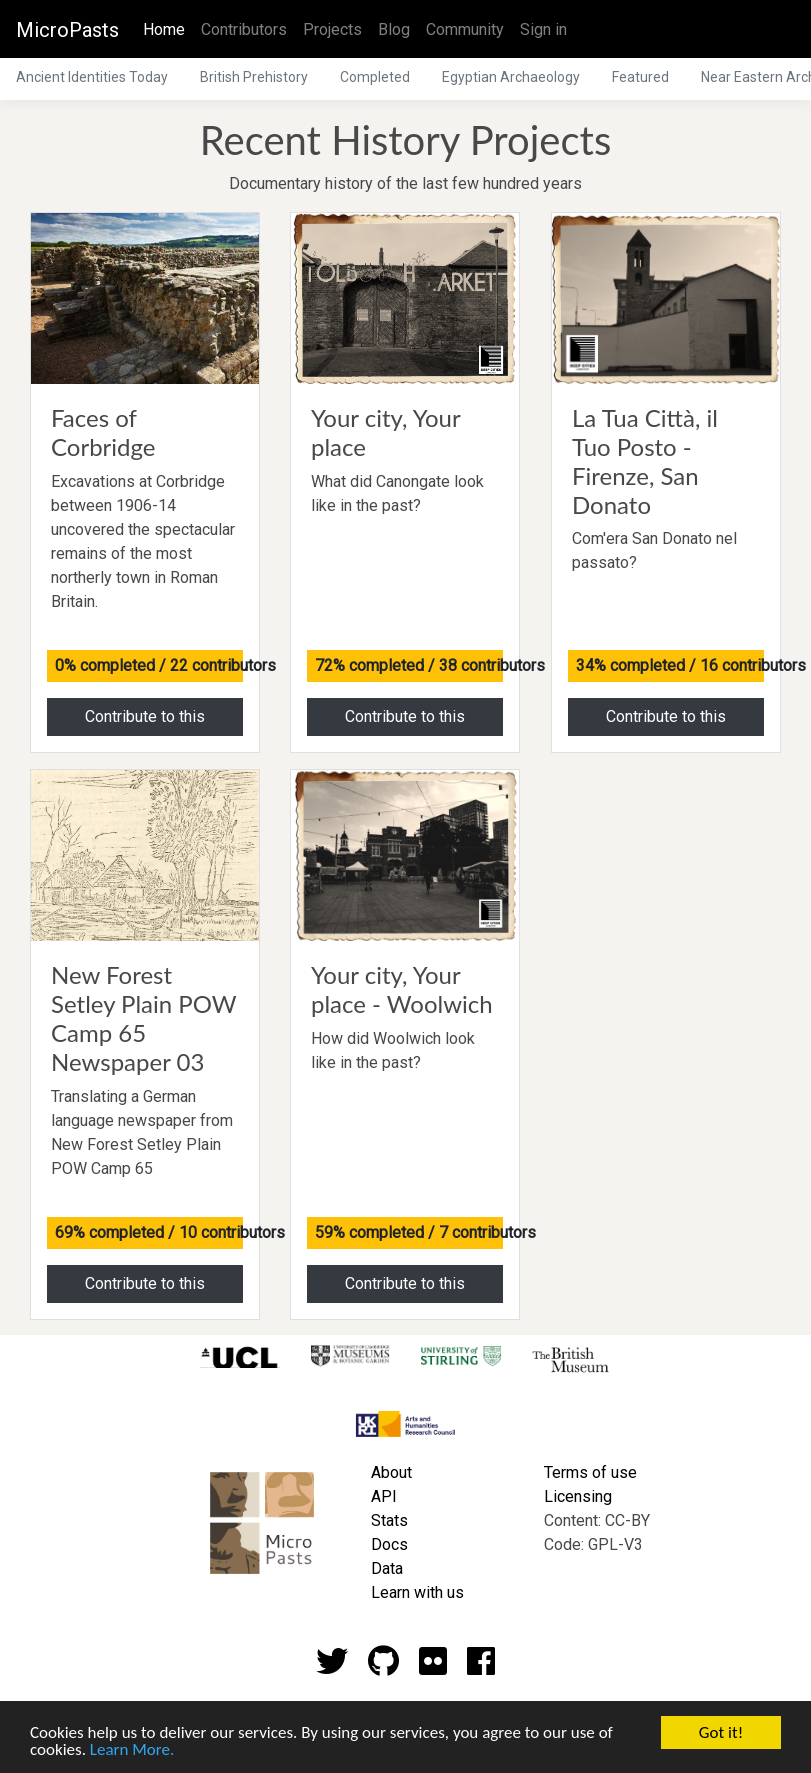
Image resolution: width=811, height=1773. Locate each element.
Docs (389, 1544)
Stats (389, 1520)
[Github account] (383, 1667)
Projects (332, 29)
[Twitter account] (332, 1667)
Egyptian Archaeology (511, 77)
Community (465, 29)
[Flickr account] (433, 1667)
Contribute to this (145, 716)
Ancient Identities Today (92, 77)
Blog (394, 29)
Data (387, 1568)
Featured (640, 77)
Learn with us (417, 1592)
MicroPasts (67, 30)
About (391, 1472)
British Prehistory (254, 77)
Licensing (578, 1496)
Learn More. (132, 1750)
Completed (375, 77)
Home (168, 28)
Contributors (244, 29)
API (384, 1496)
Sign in (543, 29)
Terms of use (590, 1472)
